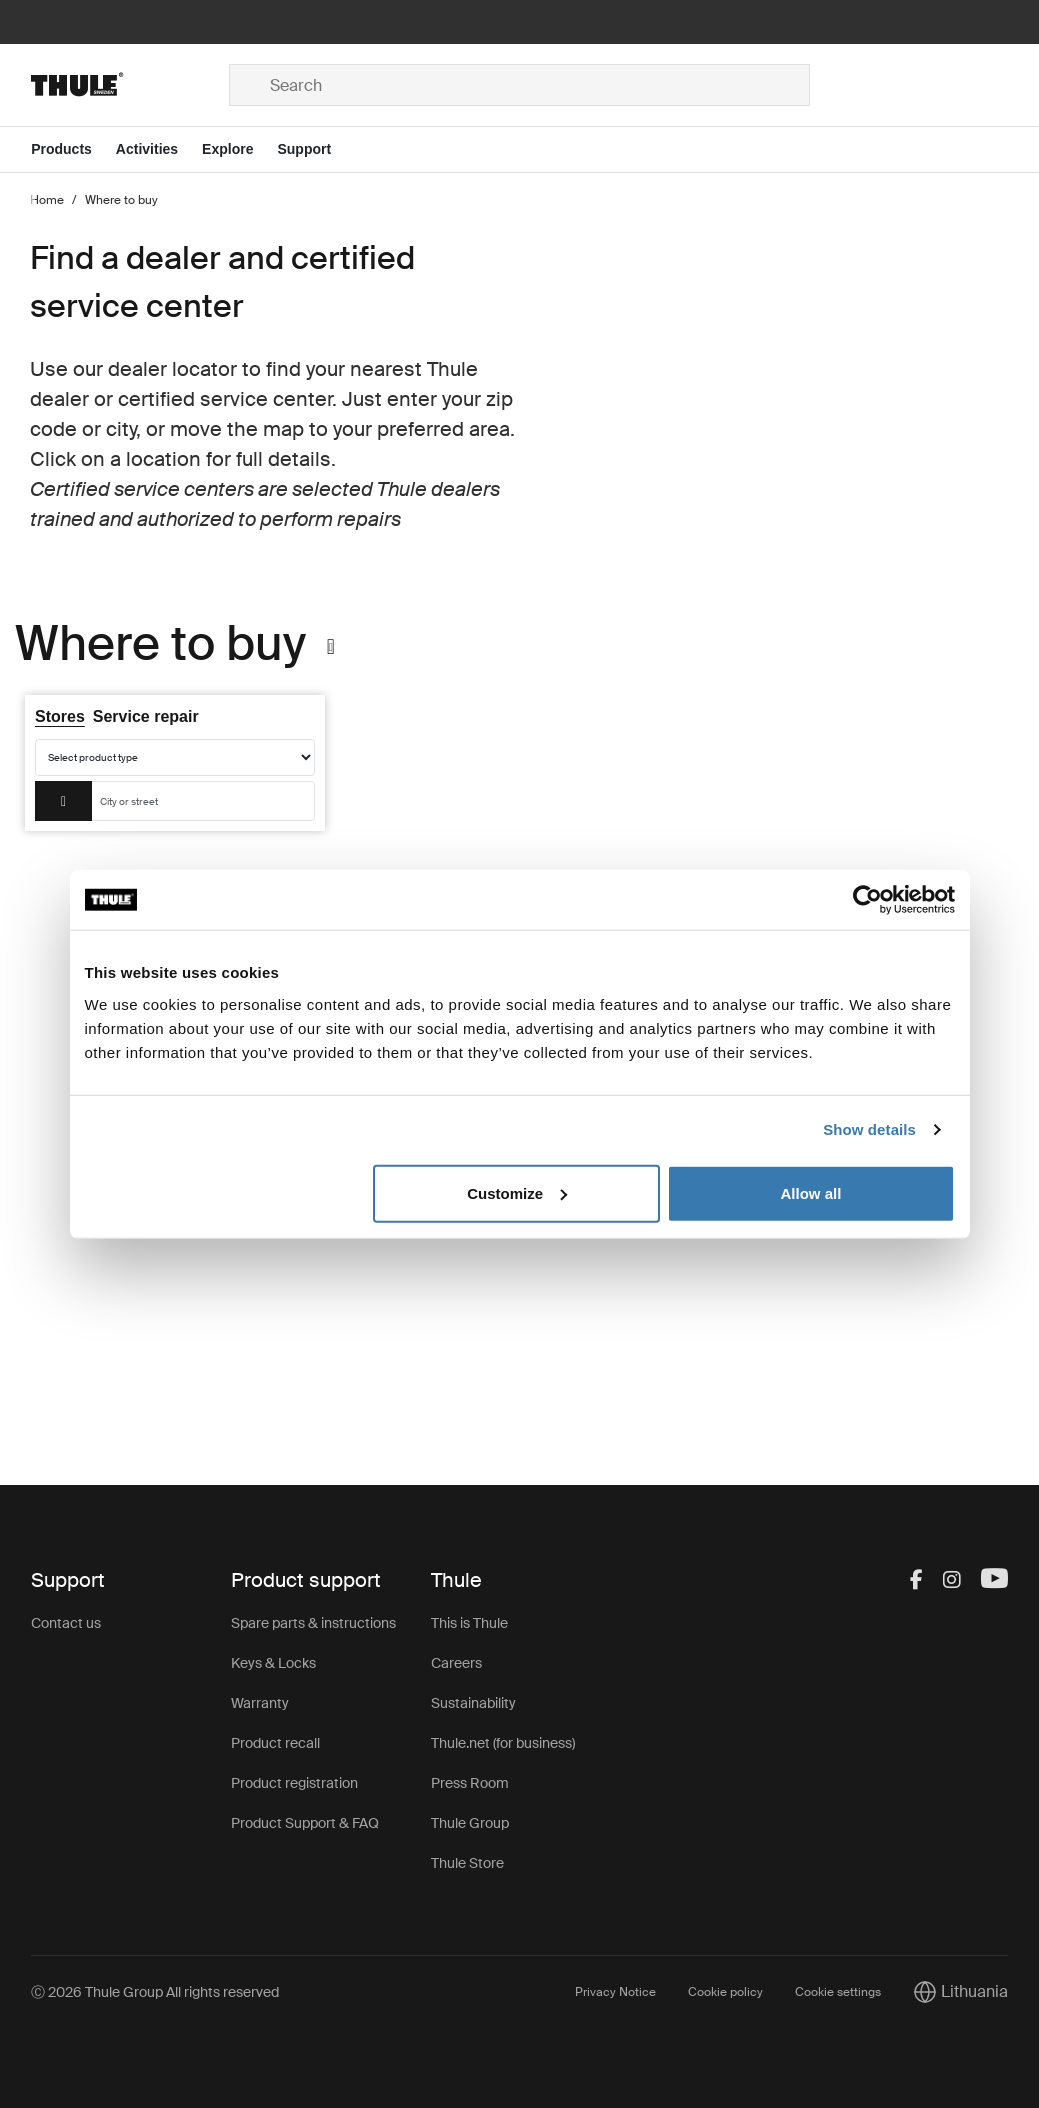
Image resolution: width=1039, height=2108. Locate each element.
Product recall (275, 1743)
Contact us (66, 1623)
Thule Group (470, 1823)
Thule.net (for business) (503, 1743)
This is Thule (469, 1623)
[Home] (130, 85)
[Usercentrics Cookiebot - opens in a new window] (867, 900)
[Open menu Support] (316, 149)
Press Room (470, 1783)
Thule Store (467, 1863)
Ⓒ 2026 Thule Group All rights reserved (155, 1992)
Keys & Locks (273, 1663)
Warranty (260, 1703)
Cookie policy (725, 1992)
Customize (517, 1192)
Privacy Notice (615, 1992)
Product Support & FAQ (305, 1823)
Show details (869, 1129)
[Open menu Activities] (159, 149)
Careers (456, 1663)
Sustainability (473, 1703)
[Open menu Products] (73, 149)
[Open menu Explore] (239, 149)
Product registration (294, 1783)
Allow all (811, 1192)
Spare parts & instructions (313, 1623)
